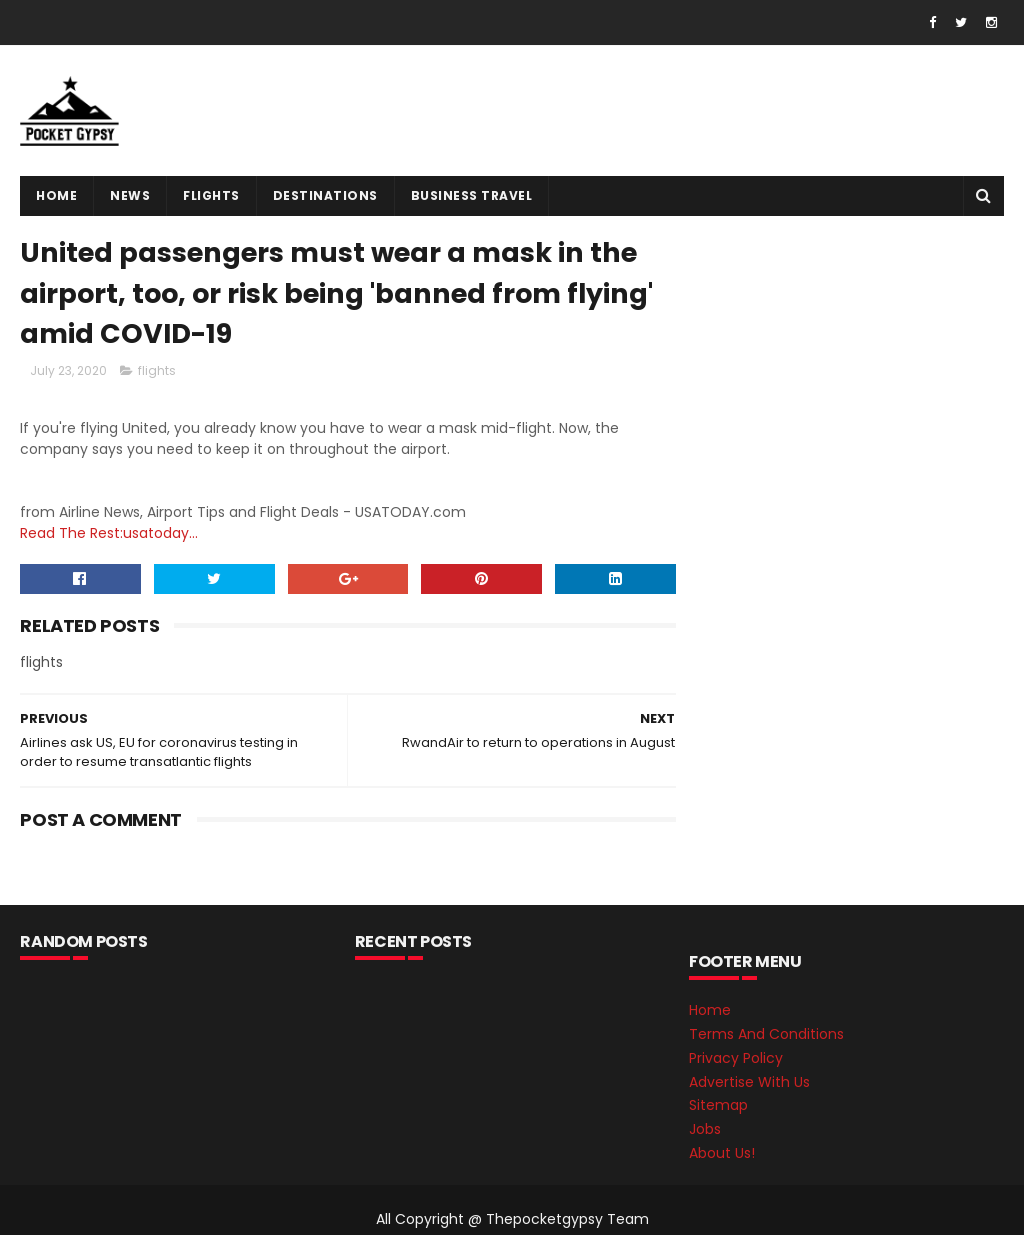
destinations (325, 195)
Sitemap (718, 1105)
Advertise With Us (749, 1082)
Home (56, 195)
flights (211, 195)
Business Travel (472, 195)
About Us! (722, 1153)
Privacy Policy (736, 1058)
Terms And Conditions (766, 1034)
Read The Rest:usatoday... (109, 533)
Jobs (705, 1129)
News (130, 195)
